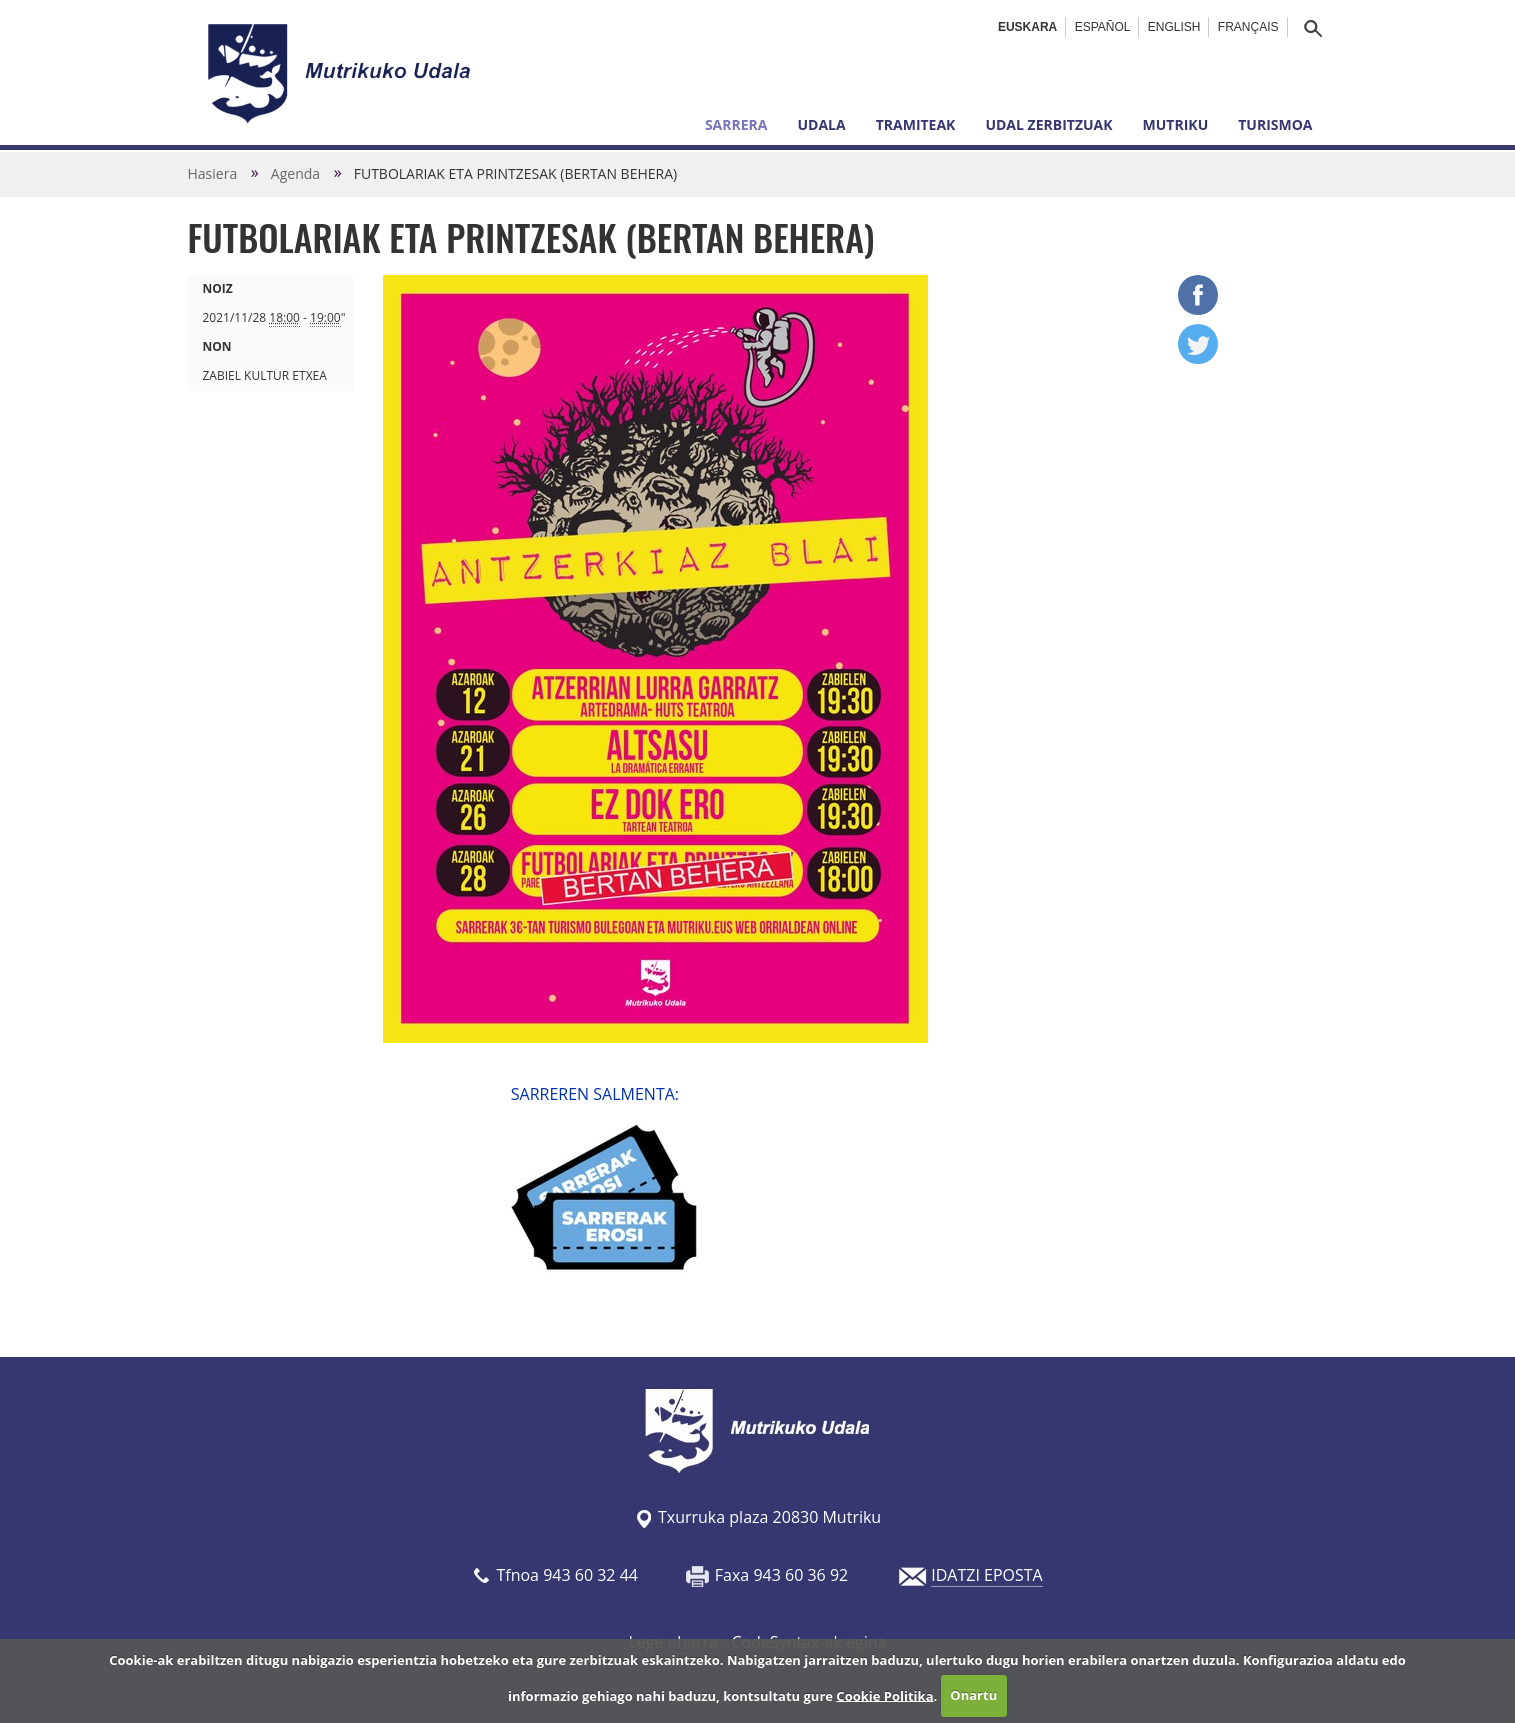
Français (1248, 27)
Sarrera (736, 124)
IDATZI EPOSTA (986, 1575)
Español (1103, 27)
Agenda (295, 173)
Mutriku (1176, 124)
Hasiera (213, 173)
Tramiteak (916, 124)
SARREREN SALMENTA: (595, 1094)
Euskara (1027, 27)
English (1174, 27)
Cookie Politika (884, 1695)
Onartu (973, 1695)
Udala (821, 124)
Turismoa (1275, 124)
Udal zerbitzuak (1048, 124)
